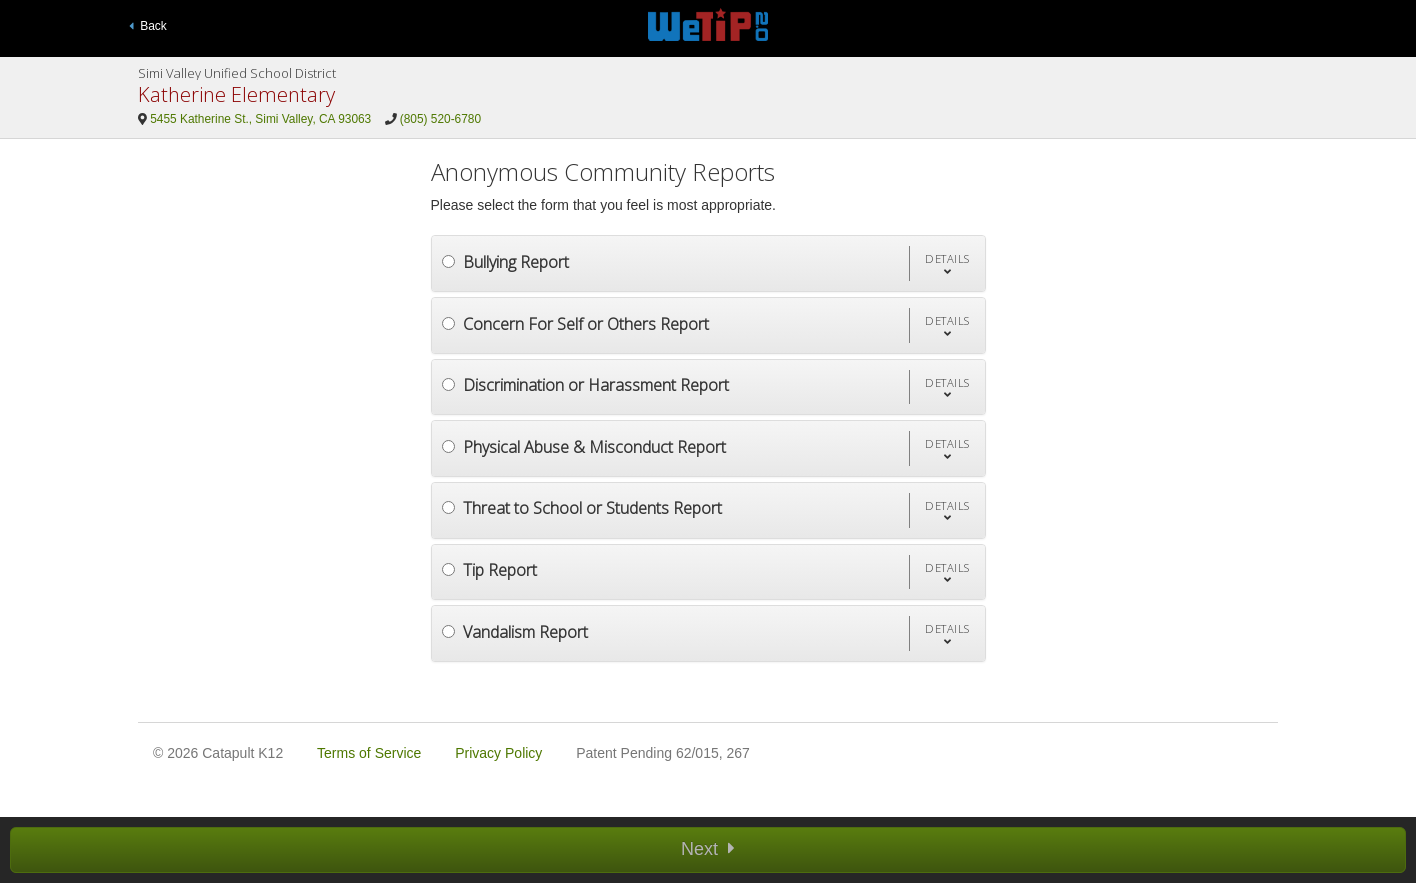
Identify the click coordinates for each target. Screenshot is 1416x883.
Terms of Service (369, 753)
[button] (947, 263)
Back (148, 26)
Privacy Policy (498, 753)
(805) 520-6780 (440, 119)
